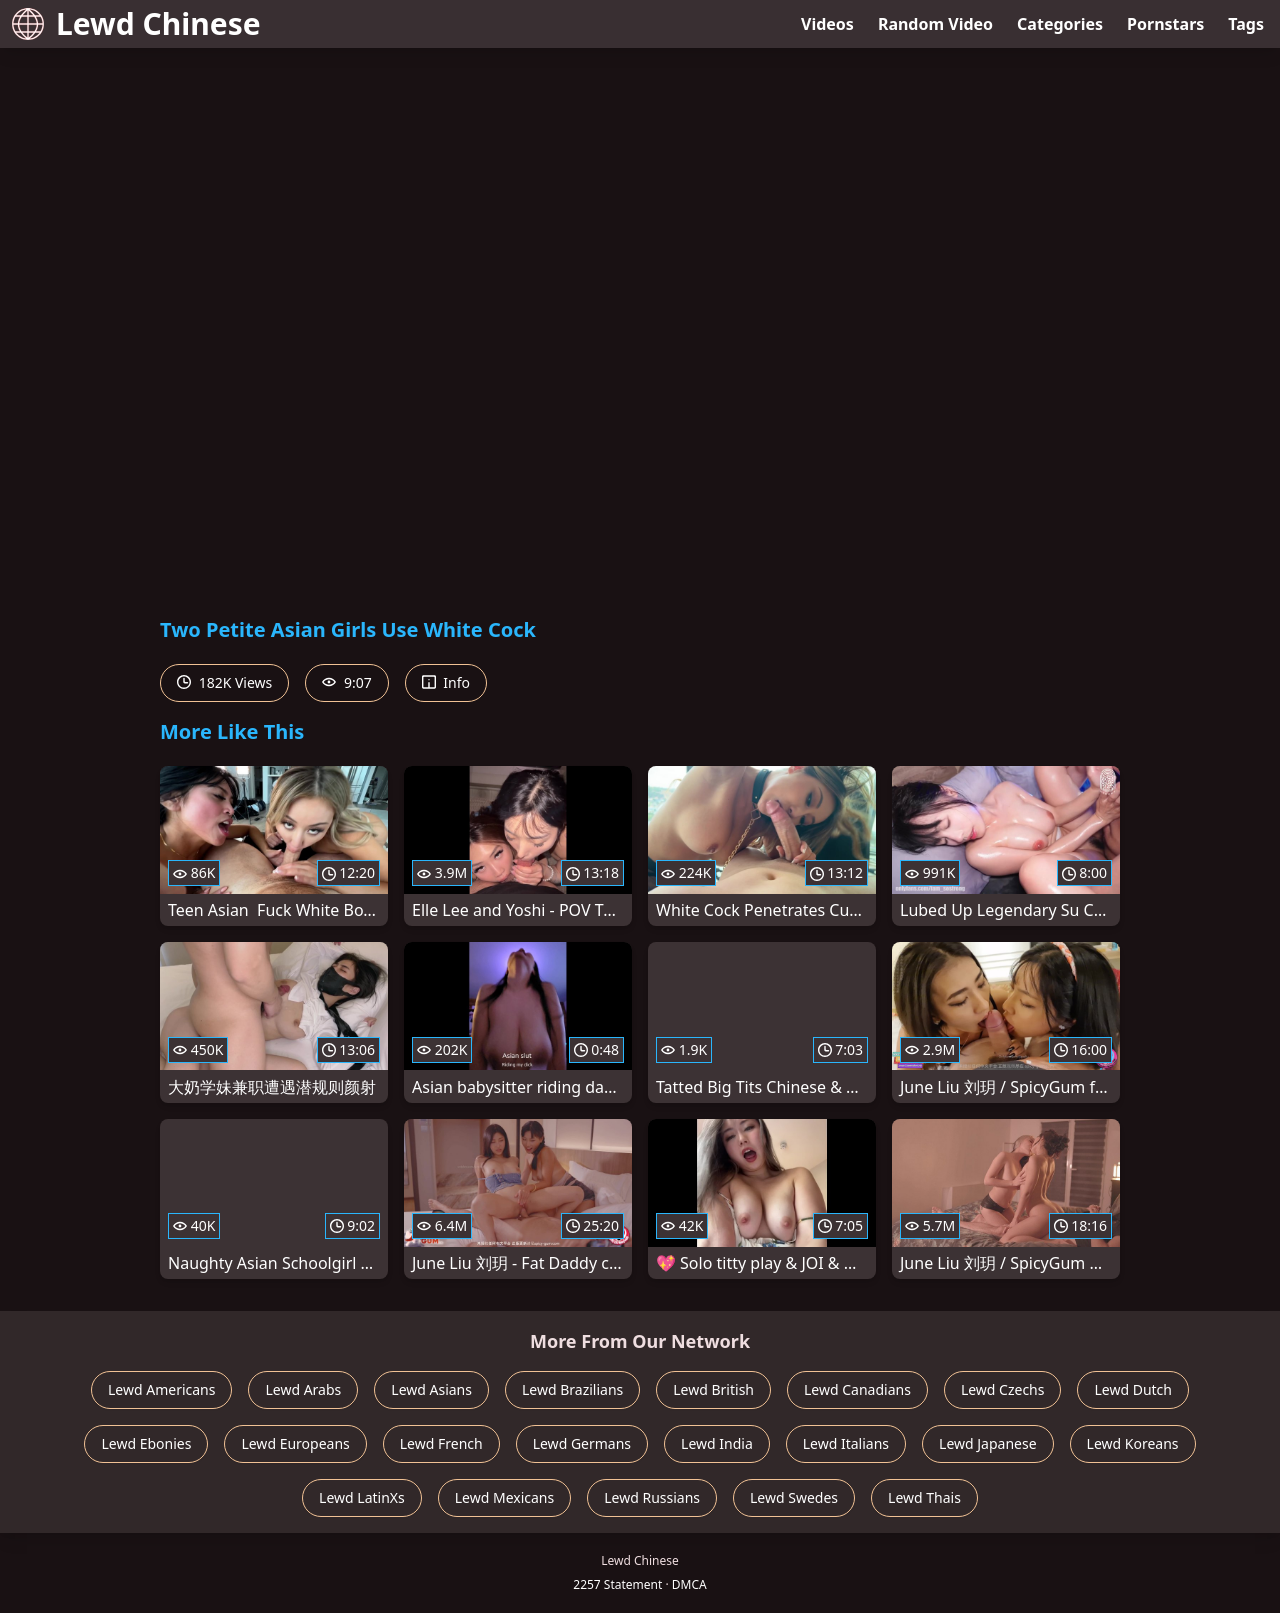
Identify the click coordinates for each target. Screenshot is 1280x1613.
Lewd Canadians (857, 1389)
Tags (1246, 24)
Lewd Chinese (136, 23)
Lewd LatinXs (362, 1497)
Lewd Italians (846, 1443)
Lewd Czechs (1003, 1389)
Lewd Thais (924, 1497)
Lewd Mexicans (504, 1497)
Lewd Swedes (794, 1497)
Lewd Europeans (295, 1443)
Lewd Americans (161, 1389)
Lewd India (717, 1443)
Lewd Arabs (303, 1389)
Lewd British (713, 1389)
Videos (827, 24)
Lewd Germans (582, 1443)
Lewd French (441, 1443)
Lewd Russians (652, 1497)
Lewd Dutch (1133, 1389)
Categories (1060, 24)
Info (446, 682)
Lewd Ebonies (146, 1443)
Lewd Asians (431, 1389)
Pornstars (1165, 24)
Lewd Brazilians (572, 1389)
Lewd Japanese (988, 1443)
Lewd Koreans (1133, 1443)
